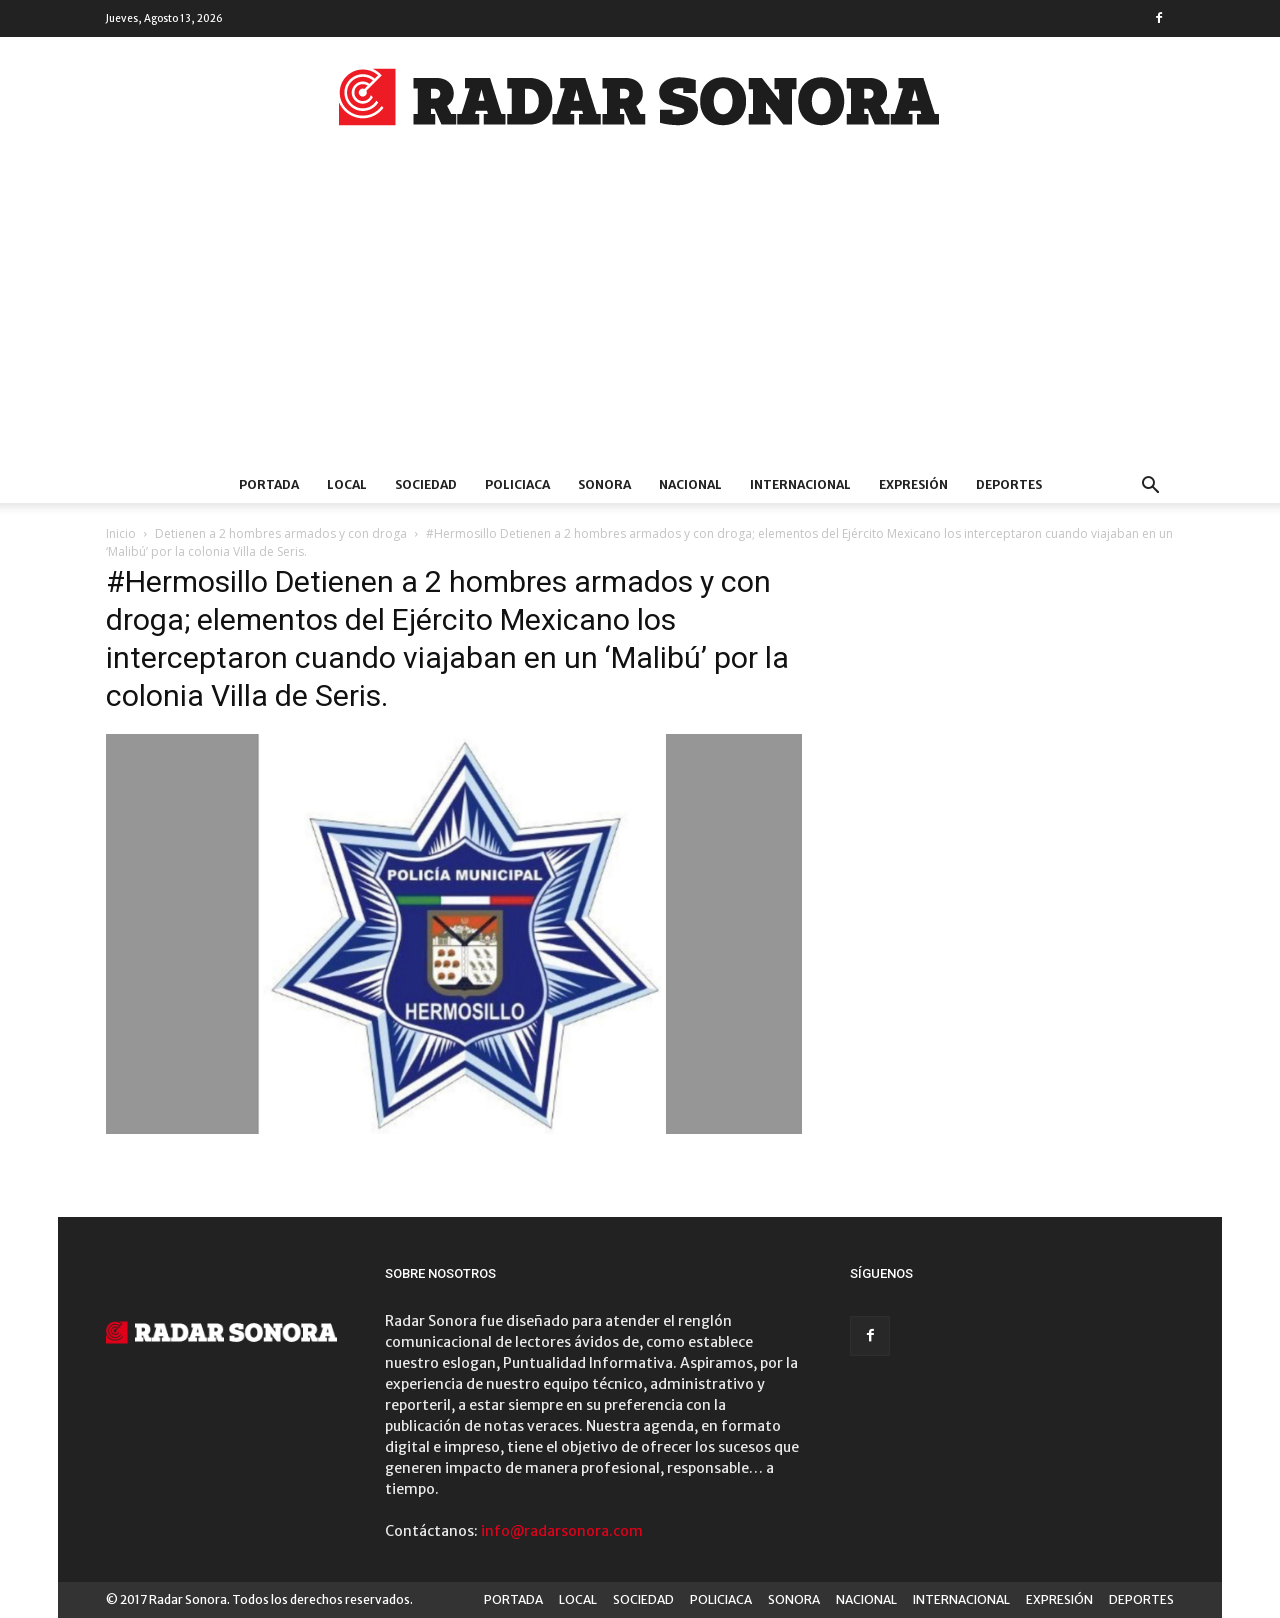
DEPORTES (1009, 484)
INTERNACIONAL (800, 484)
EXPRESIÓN (913, 484)
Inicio (121, 533)
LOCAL (347, 484)
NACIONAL (690, 484)
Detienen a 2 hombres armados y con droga (281, 533)
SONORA (604, 484)
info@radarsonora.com (562, 1531)
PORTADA (269, 484)
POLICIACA (517, 484)
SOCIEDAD (426, 484)
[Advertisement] (640, 317)
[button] (1150, 487)
